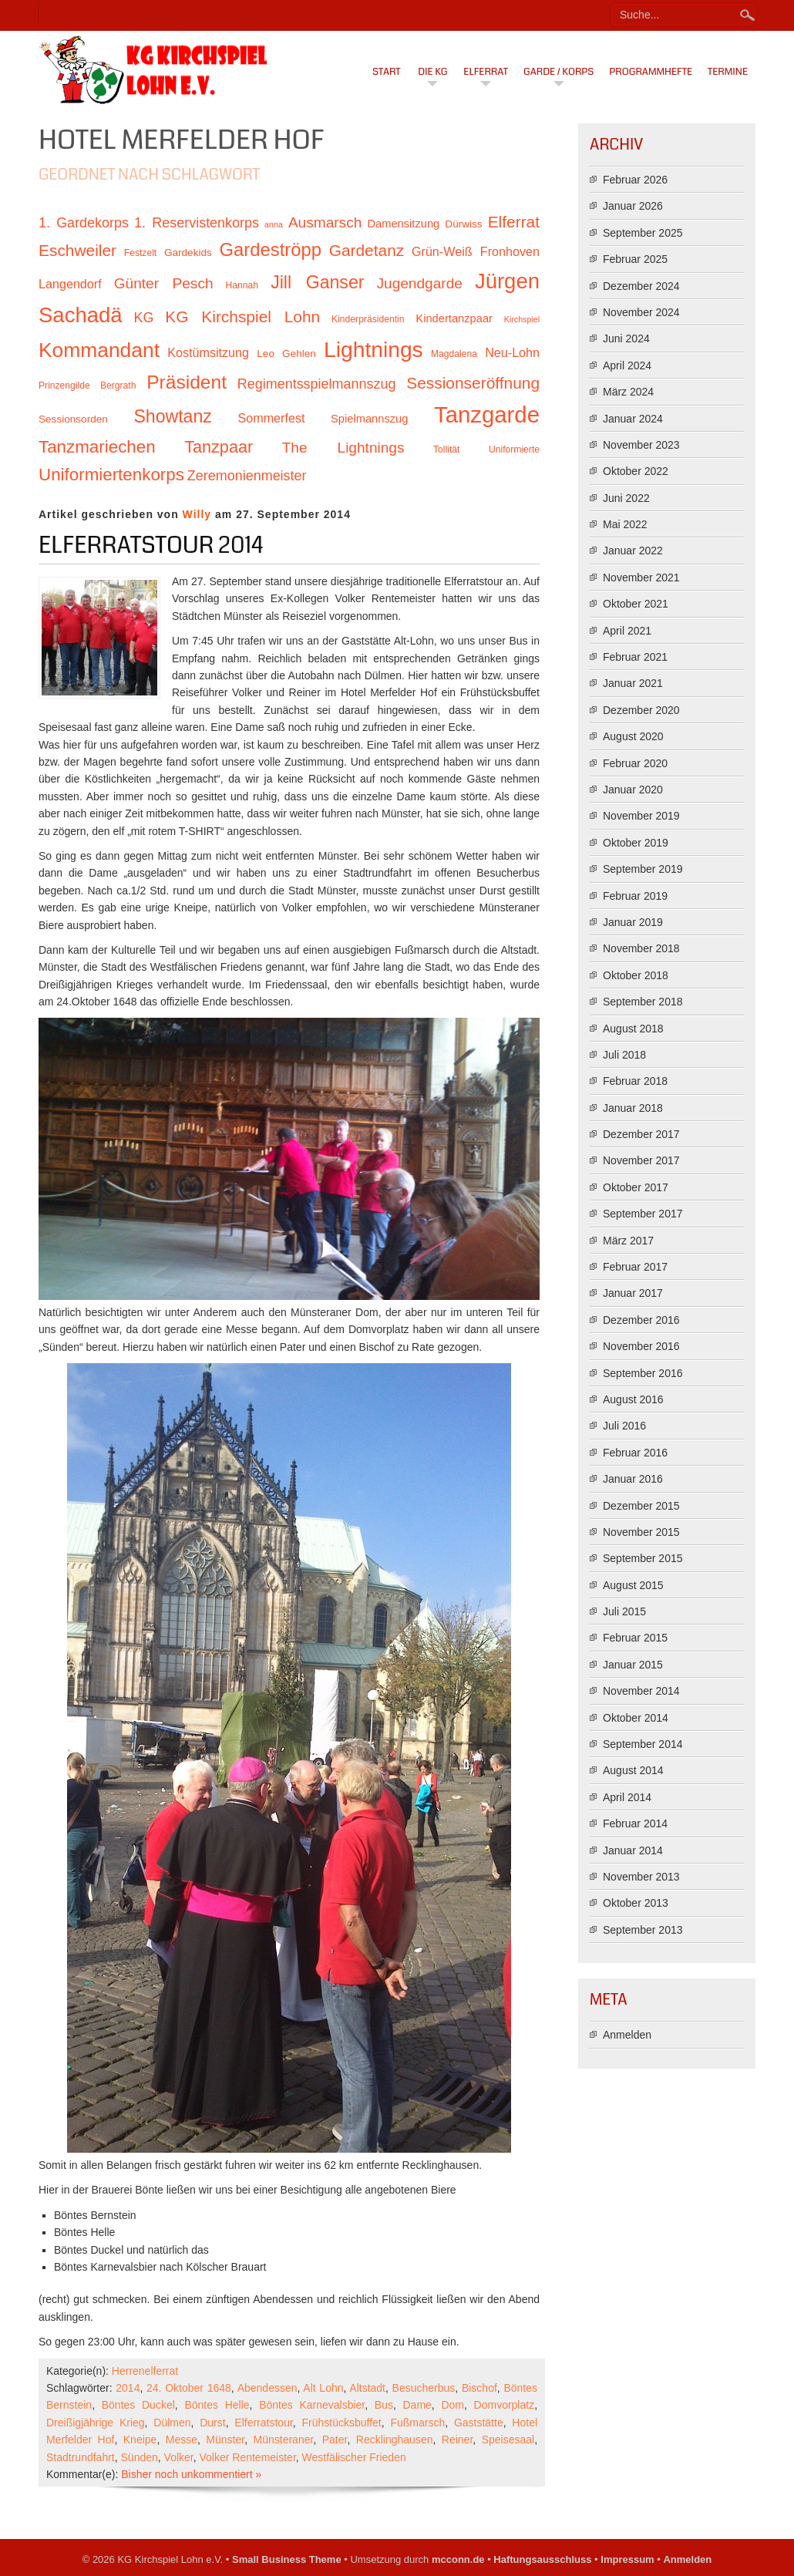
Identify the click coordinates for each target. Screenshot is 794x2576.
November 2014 (641, 1691)
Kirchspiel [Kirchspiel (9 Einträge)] (522, 319)
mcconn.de (458, 2559)
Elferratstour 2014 (151, 545)
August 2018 (633, 1028)
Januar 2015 (633, 1664)
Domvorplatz (504, 2405)
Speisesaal (508, 2439)
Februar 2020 (635, 763)
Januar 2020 (633, 789)
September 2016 (643, 1373)
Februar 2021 (635, 657)
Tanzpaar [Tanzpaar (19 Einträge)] (218, 446)
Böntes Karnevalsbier (312, 2405)
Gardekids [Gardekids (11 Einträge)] (188, 252)
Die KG (432, 72)
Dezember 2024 (641, 286)
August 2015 (633, 1585)
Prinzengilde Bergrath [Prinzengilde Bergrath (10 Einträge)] (87, 385)
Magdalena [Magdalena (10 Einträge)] (454, 354)
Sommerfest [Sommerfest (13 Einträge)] (270, 418)
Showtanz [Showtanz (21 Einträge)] (172, 416)
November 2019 (641, 816)
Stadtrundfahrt (80, 2457)
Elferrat (485, 72)
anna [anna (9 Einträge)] (273, 224)
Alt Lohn (323, 2388)
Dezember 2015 (641, 1506)
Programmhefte (650, 72)
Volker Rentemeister (248, 2457)
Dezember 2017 (641, 1134)
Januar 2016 (633, 1479)
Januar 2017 (633, 1293)
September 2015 (643, 1558)
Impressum (627, 2559)
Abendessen (267, 2388)
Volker (178, 2457)
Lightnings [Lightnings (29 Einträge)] (373, 349)
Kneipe (140, 2439)
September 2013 (643, 1930)
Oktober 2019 (635, 843)
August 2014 (633, 1770)
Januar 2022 (633, 550)
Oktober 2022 (635, 471)
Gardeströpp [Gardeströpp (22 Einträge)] (270, 249)
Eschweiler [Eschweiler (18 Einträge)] (77, 250)
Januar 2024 (633, 418)
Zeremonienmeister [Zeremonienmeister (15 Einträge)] (247, 475)
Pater (335, 2439)
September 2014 (643, 1744)
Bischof (479, 2388)
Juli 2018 (624, 1055)
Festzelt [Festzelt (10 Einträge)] (140, 252)
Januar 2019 (633, 922)
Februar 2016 (635, 1452)
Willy (197, 514)
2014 (128, 2388)
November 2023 (641, 445)
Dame (417, 2405)
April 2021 (627, 631)
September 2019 (643, 869)
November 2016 (641, 1346)
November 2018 (641, 948)
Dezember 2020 (641, 710)
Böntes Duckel (138, 2405)
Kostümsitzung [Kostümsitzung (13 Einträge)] (208, 352)
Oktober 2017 (635, 1187)
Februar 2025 (635, 259)
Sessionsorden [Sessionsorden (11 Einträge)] (73, 419)
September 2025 (643, 233)
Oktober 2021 (635, 604)
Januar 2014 (633, 1850)
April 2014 (627, 1797)
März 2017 (628, 1240)
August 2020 (633, 736)
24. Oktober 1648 (188, 2388)
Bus (384, 2405)
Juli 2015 (624, 1611)
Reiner (457, 2439)
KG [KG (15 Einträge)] (143, 317)
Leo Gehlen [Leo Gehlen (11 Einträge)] (286, 353)
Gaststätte (478, 2422)
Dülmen (171, 2422)
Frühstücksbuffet (341, 2422)
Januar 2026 (633, 206)
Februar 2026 (635, 179)
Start (386, 72)
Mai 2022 (625, 524)
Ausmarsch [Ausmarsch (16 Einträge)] (325, 222)
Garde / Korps (558, 72)
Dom (452, 2405)
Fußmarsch (417, 2422)
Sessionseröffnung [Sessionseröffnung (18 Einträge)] (473, 383)
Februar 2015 (635, 1637)
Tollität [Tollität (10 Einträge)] (446, 449)
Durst (212, 2422)
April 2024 (627, 365)
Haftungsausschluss (542, 2559)
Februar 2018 (635, 1081)
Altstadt (367, 2388)
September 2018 (643, 1001)
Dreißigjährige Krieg (95, 2422)
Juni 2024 (626, 338)
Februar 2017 (635, 1267)
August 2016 (633, 1399)
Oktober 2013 (635, 1903)
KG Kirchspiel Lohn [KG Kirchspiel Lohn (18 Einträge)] (242, 316)
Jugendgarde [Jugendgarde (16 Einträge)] (419, 283)
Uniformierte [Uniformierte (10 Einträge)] (514, 449)
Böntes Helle (216, 2405)
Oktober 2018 (635, 975)
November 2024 (641, 312)
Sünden (139, 2457)
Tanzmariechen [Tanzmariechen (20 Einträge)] (97, 446)
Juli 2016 (624, 1425)
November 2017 (641, 1160)
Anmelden (627, 2035)
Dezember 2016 (641, 1320)
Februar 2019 (635, 896)
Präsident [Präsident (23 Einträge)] (186, 382)
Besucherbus (424, 2388)
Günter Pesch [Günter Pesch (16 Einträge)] (164, 283)
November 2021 (641, 577)
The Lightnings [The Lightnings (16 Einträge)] (343, 447)
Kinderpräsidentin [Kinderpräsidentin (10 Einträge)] (367, 319)
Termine (728, 72)
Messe (181, 2439)
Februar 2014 (635, 1823)
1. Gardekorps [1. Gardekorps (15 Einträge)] (84, 223)
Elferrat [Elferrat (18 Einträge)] (514, 222)
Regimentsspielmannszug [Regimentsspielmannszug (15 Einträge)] (316, 384)
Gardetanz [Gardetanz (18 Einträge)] (367, 250)
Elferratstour (263, 2422)
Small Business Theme (286, 2559)
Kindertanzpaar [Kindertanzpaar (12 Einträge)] (454, 318)
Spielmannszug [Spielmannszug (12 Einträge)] (369, 418)
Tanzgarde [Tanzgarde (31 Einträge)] (487, 414)
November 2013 (641, 1877)
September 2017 (643, 1213)
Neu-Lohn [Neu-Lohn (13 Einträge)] (512, 352)
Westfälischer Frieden (354, 2457)
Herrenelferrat (145, 2371)
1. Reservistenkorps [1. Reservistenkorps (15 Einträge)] (196, 223)
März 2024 (628, 392)
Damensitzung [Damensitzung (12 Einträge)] (403, 223)
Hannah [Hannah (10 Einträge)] (242, 285)
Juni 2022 (626, 498)
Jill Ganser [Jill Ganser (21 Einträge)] (317, 282)
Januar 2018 (633, 1108)
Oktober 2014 (635, 1718)
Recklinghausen (394, 2439)
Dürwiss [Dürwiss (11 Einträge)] (463, 224)
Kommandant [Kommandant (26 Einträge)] (99, 350)
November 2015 (641, 1532)
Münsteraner (284, 2439)
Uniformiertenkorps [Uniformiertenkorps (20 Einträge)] (111, 474)
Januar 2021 (633, 683)
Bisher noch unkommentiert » (191, 2474)
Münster (225, 2439)
